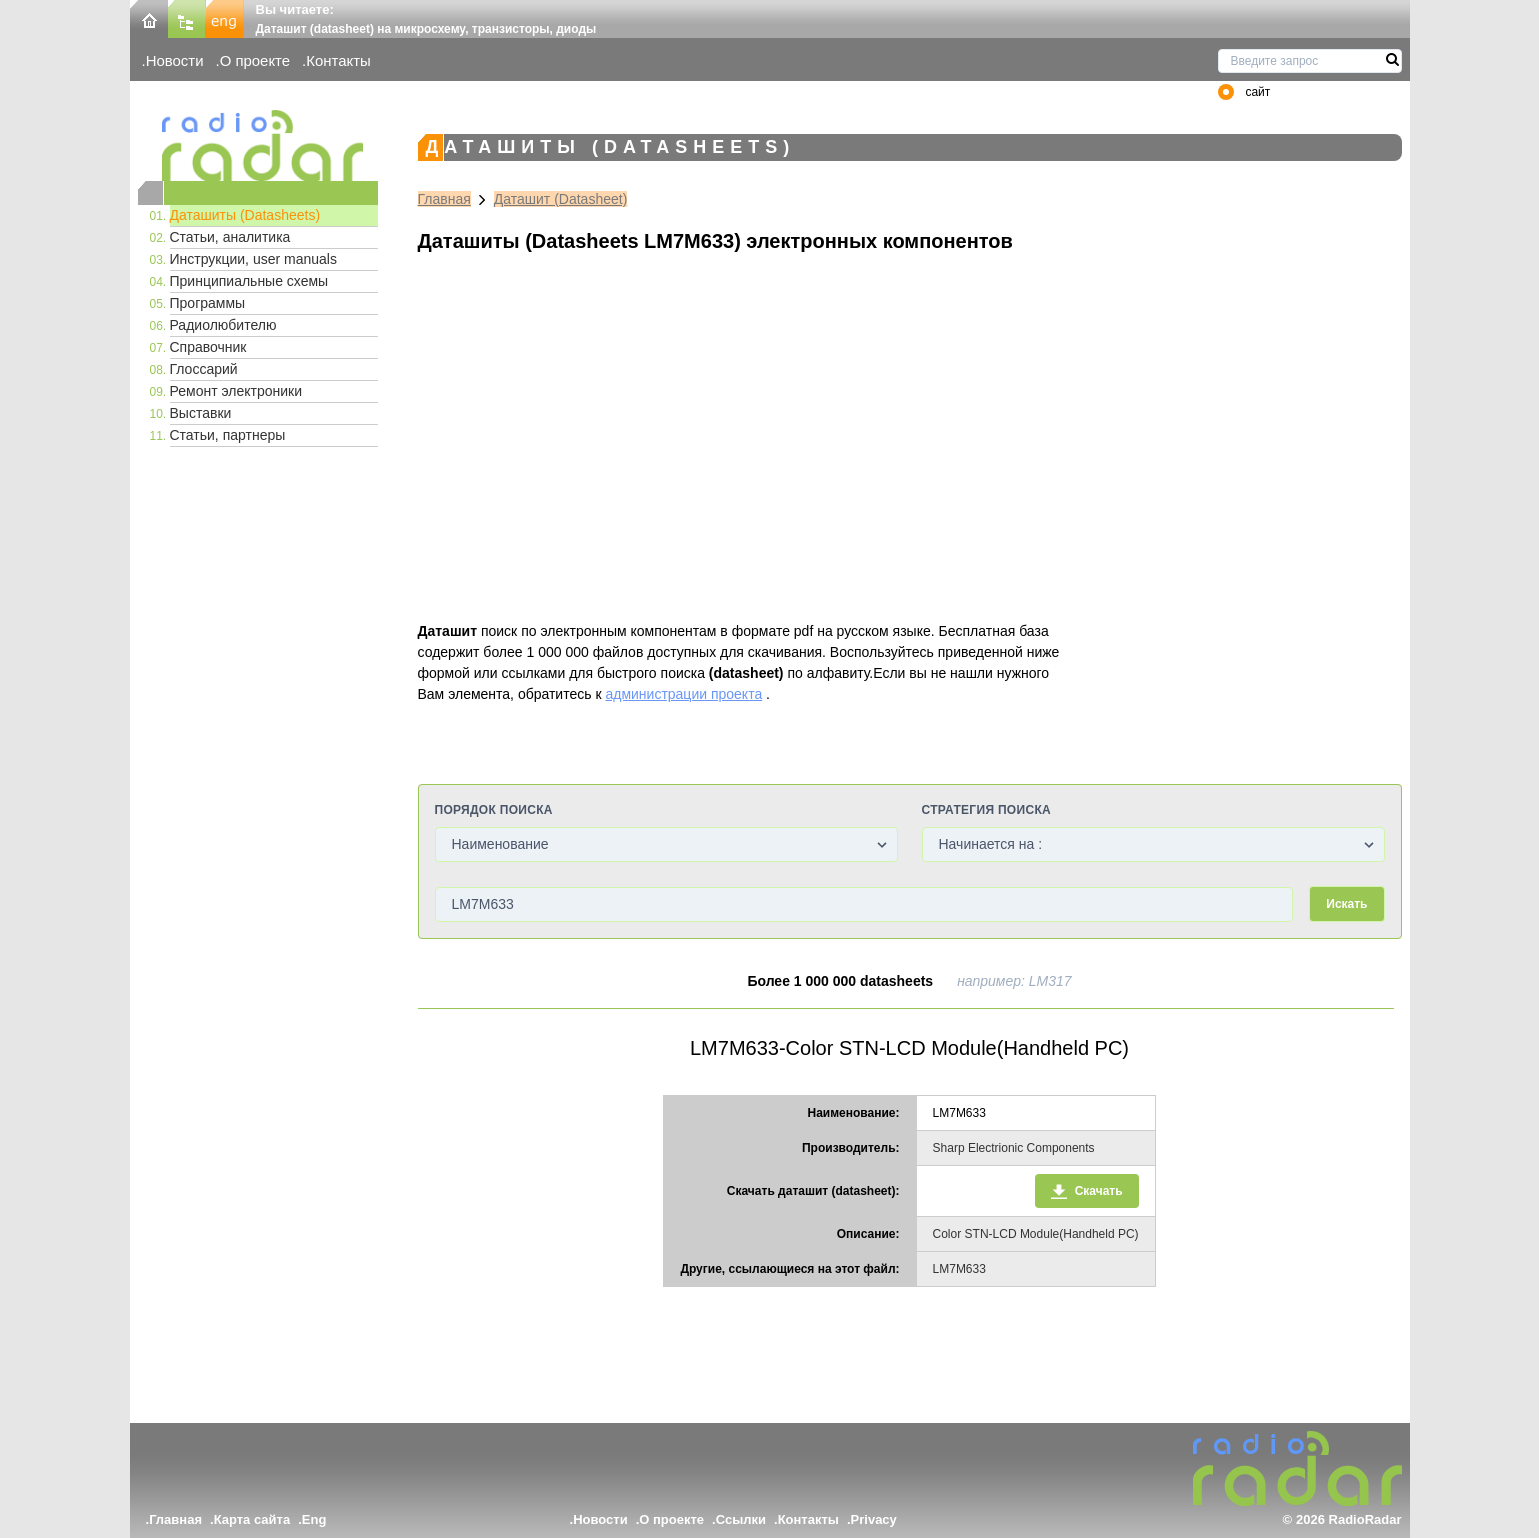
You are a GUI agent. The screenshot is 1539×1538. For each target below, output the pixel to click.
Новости (175, 60)
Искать (1346, 904)
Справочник (208, 347)
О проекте (255, 60)
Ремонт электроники (236, 391)
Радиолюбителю (223, 325)
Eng (314, 1519)
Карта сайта (252, 1519)
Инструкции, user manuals (253, 259)
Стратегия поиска (986, 810)
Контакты (338, 60)
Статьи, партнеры (228, 435)
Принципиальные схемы (249, 281)
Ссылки (741, 1519)
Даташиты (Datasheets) (245, 215)
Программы (208, 303)
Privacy (874, 1519)
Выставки (201, 413)
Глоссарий (204, 369)
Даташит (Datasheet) (561, 199)
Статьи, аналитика (230, 237)
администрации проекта (683, 694)
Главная (444, 199)
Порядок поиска (494, 810)
